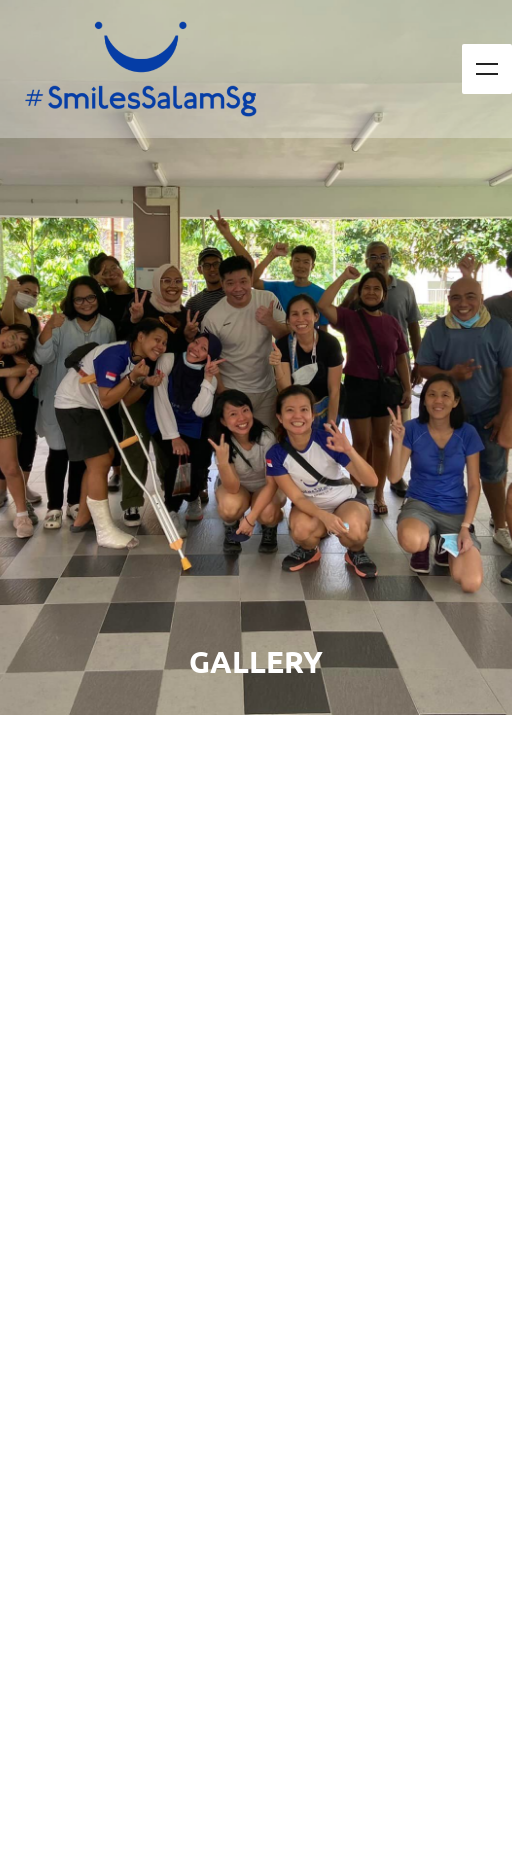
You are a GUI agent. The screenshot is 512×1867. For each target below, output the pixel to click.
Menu (487, 69)
